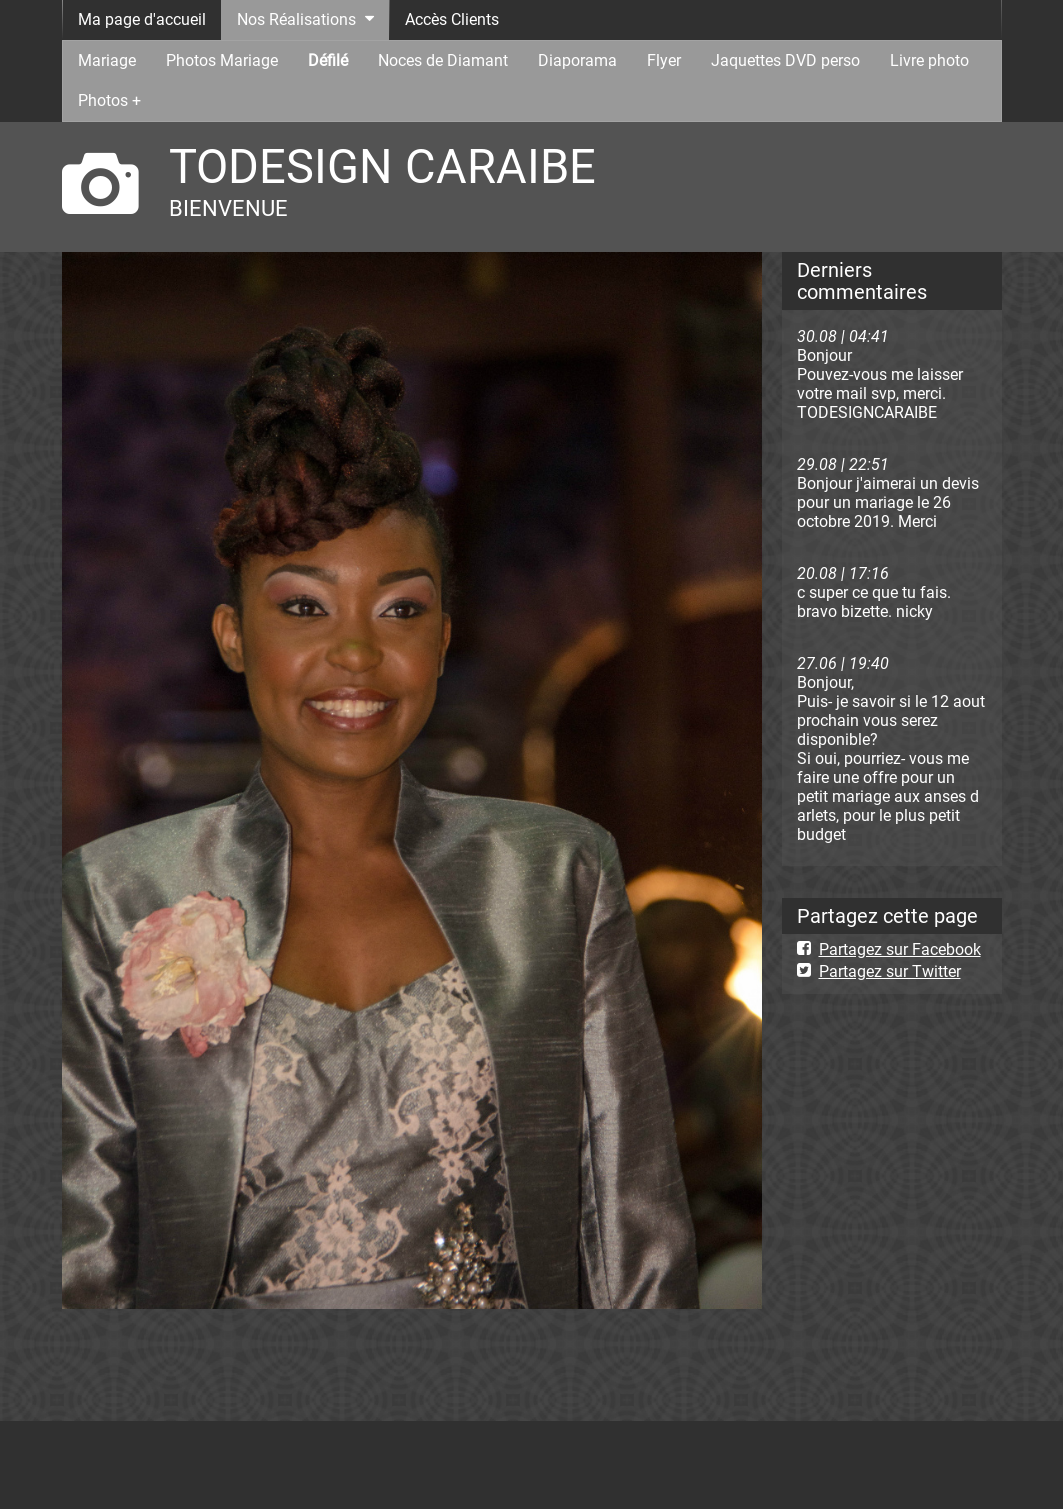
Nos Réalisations (296, 19)
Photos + (109, 100)
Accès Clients (452, 19)
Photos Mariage (222, 60)
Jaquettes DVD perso (785, 60)
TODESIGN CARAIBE (382, 166)
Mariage (107, 60)
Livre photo (929, 60)
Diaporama (577, 60)
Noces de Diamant (443, 60)
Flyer (664, 60)
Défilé (328, 60)
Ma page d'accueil (142, 19)
